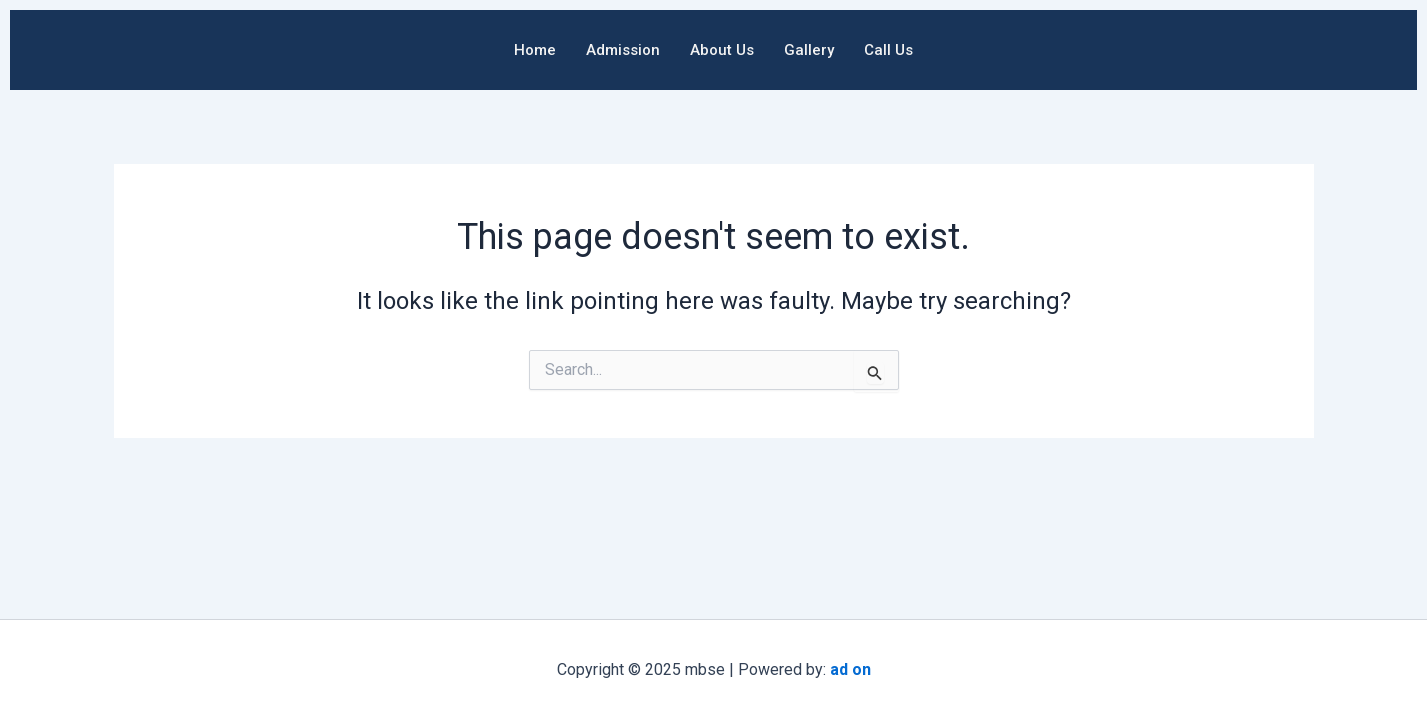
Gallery (809, 50)
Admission (623, 50)
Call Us (888, 50)
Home (535, 50)
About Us (722, 50)
